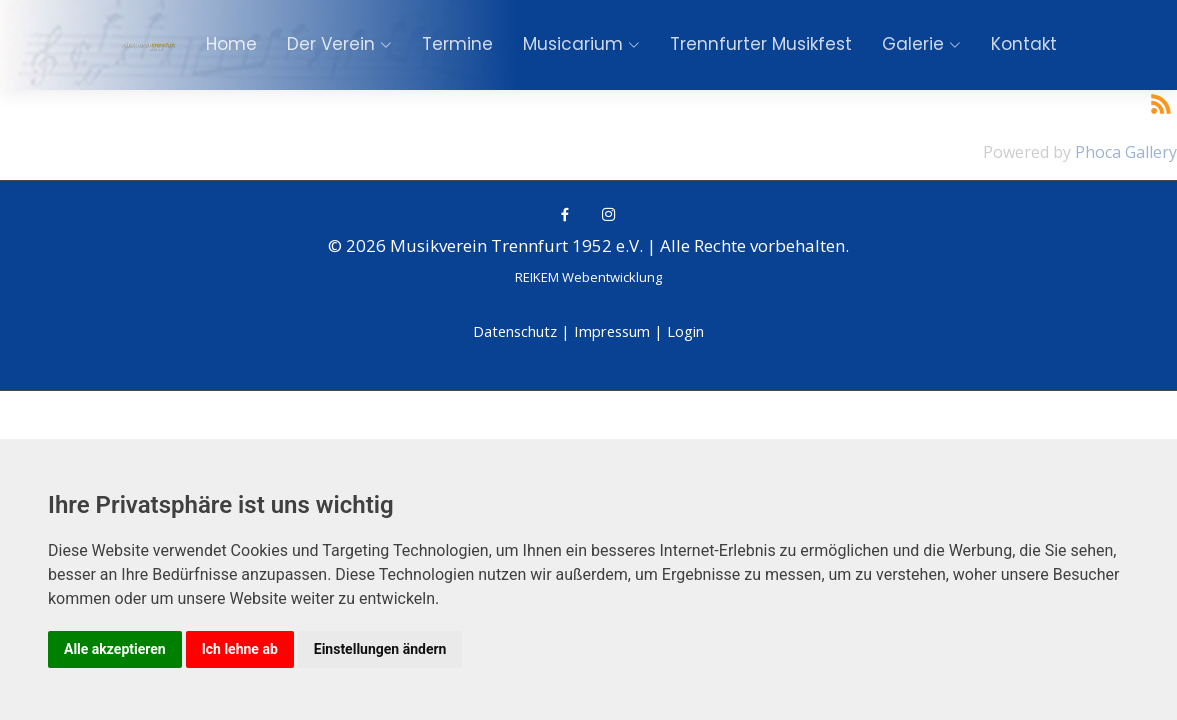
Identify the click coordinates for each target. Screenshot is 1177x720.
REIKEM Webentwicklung (588, 277)
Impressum (612, 331)
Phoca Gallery (1126, 152)
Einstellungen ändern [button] (380, 649)
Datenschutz (515, 331)
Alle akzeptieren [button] (115, 649)
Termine (457, 44)
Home (231, 44)
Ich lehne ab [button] (240, 649)
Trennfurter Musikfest (761, 44)
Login (685, 331)
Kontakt (1024, 44)
